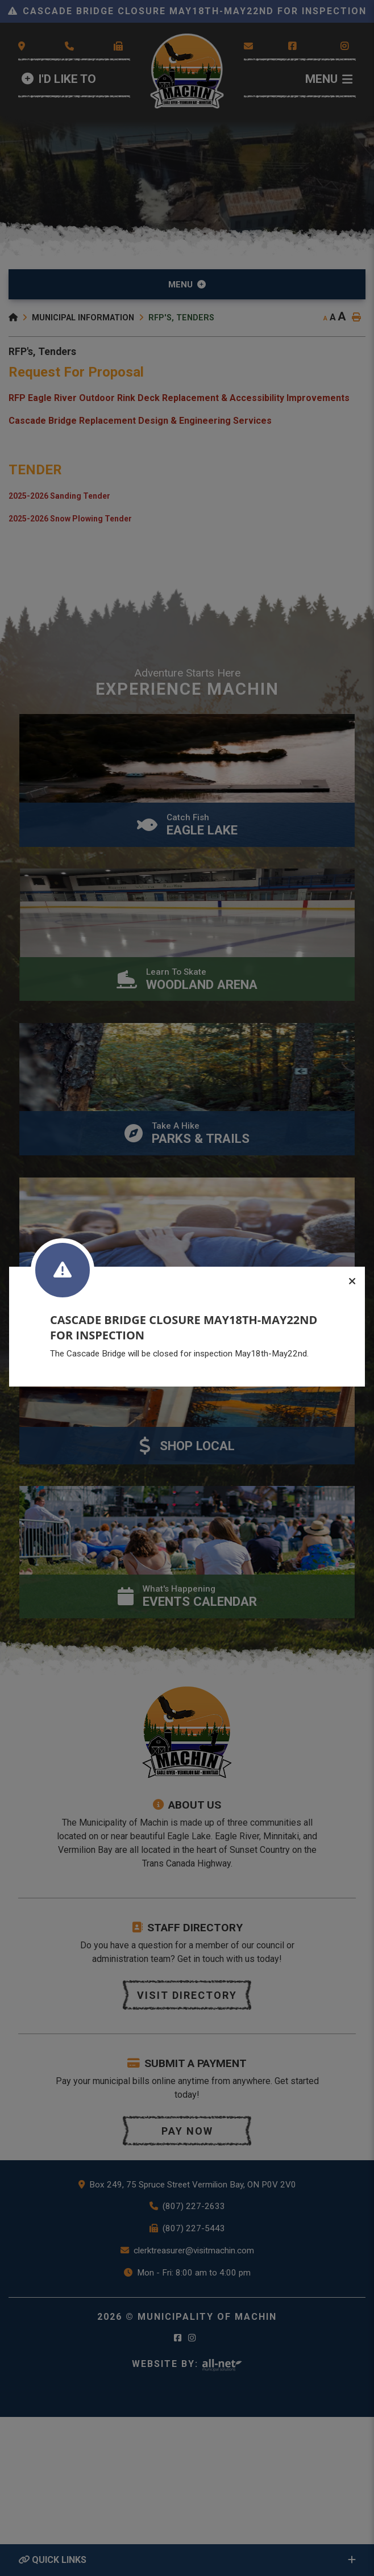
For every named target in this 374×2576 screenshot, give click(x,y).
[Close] (352, 1281)
